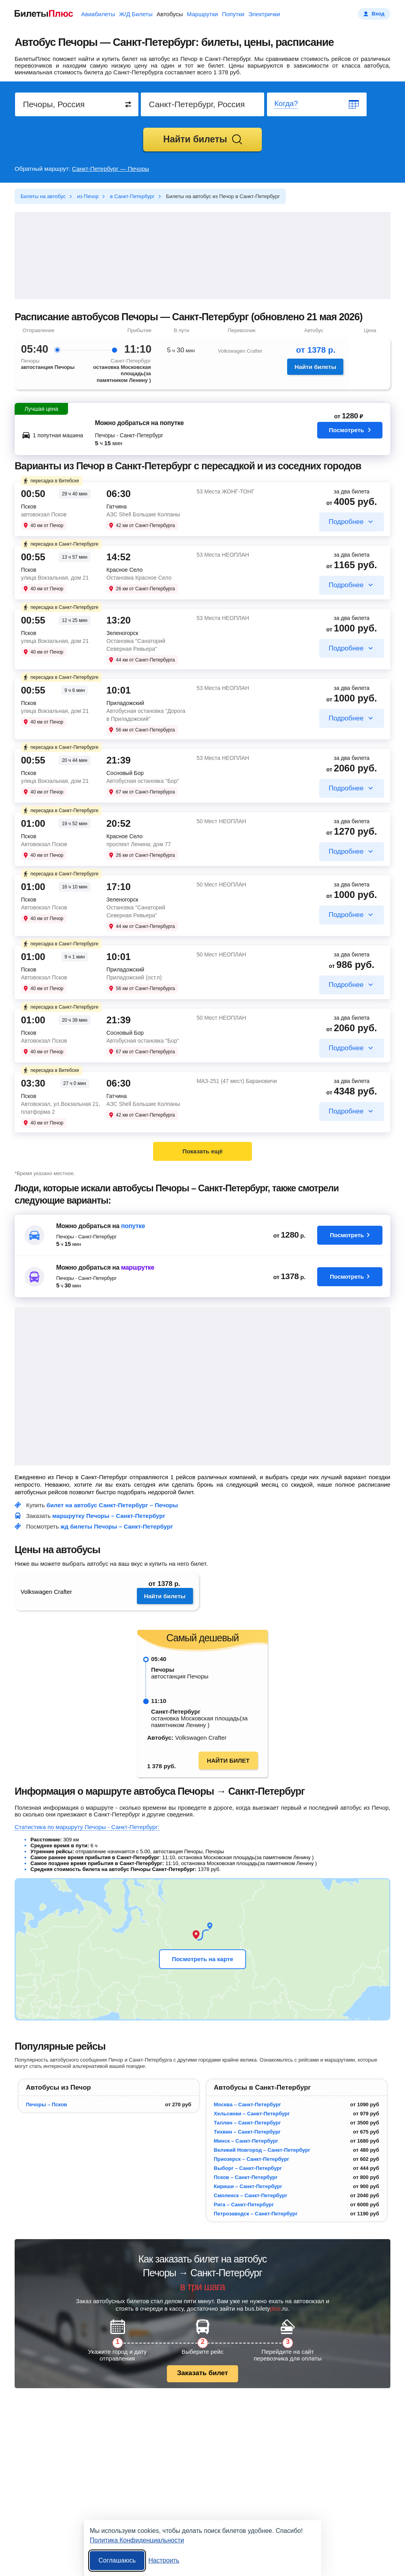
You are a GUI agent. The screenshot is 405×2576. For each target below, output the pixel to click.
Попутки (233, 14)
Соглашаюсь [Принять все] (117, 2560)
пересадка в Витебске (51, 481)
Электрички (264, 14)
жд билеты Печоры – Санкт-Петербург (117, 1526)
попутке (133, 1226)
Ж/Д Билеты (136, 14)
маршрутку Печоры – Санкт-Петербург (108, 1515)
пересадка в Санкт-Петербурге (60, 544)
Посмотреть (350, 432)
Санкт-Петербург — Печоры (110, 168)
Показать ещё (202, 1151)
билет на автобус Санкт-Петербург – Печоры (112, 1505)
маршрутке (137, 1267)
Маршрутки (202, 14)
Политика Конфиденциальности (137, 2540)
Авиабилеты (98, 14)
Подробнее (346, 521)
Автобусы (170, 14)
